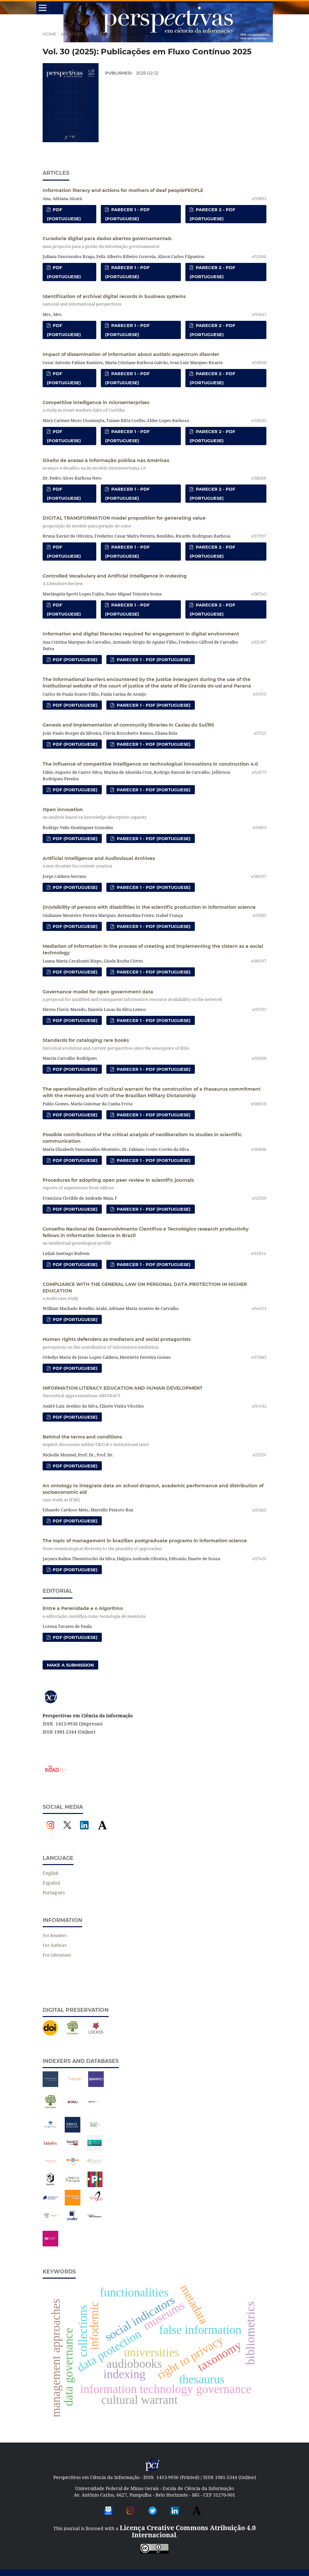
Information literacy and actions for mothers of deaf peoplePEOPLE (123, 190)
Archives (72, 33)
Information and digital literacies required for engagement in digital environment (141, 634)
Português (54, 1892)
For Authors (55, 1945)
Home (50, 33)
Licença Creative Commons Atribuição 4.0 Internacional (188, 2531)
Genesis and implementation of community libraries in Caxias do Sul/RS (128, 725)
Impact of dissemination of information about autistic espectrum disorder (131, 354)
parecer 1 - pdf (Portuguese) (127, 214)
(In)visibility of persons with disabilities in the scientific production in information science (149, 907)
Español (51, 1883)
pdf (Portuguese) (64, 214)
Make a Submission (70, 1665)
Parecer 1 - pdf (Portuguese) (153, 659)
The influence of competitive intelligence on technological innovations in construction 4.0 (150, 764)
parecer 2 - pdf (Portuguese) (212, 214)
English (51, 1873)
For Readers (55, 1935)
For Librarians (57, 1955)
